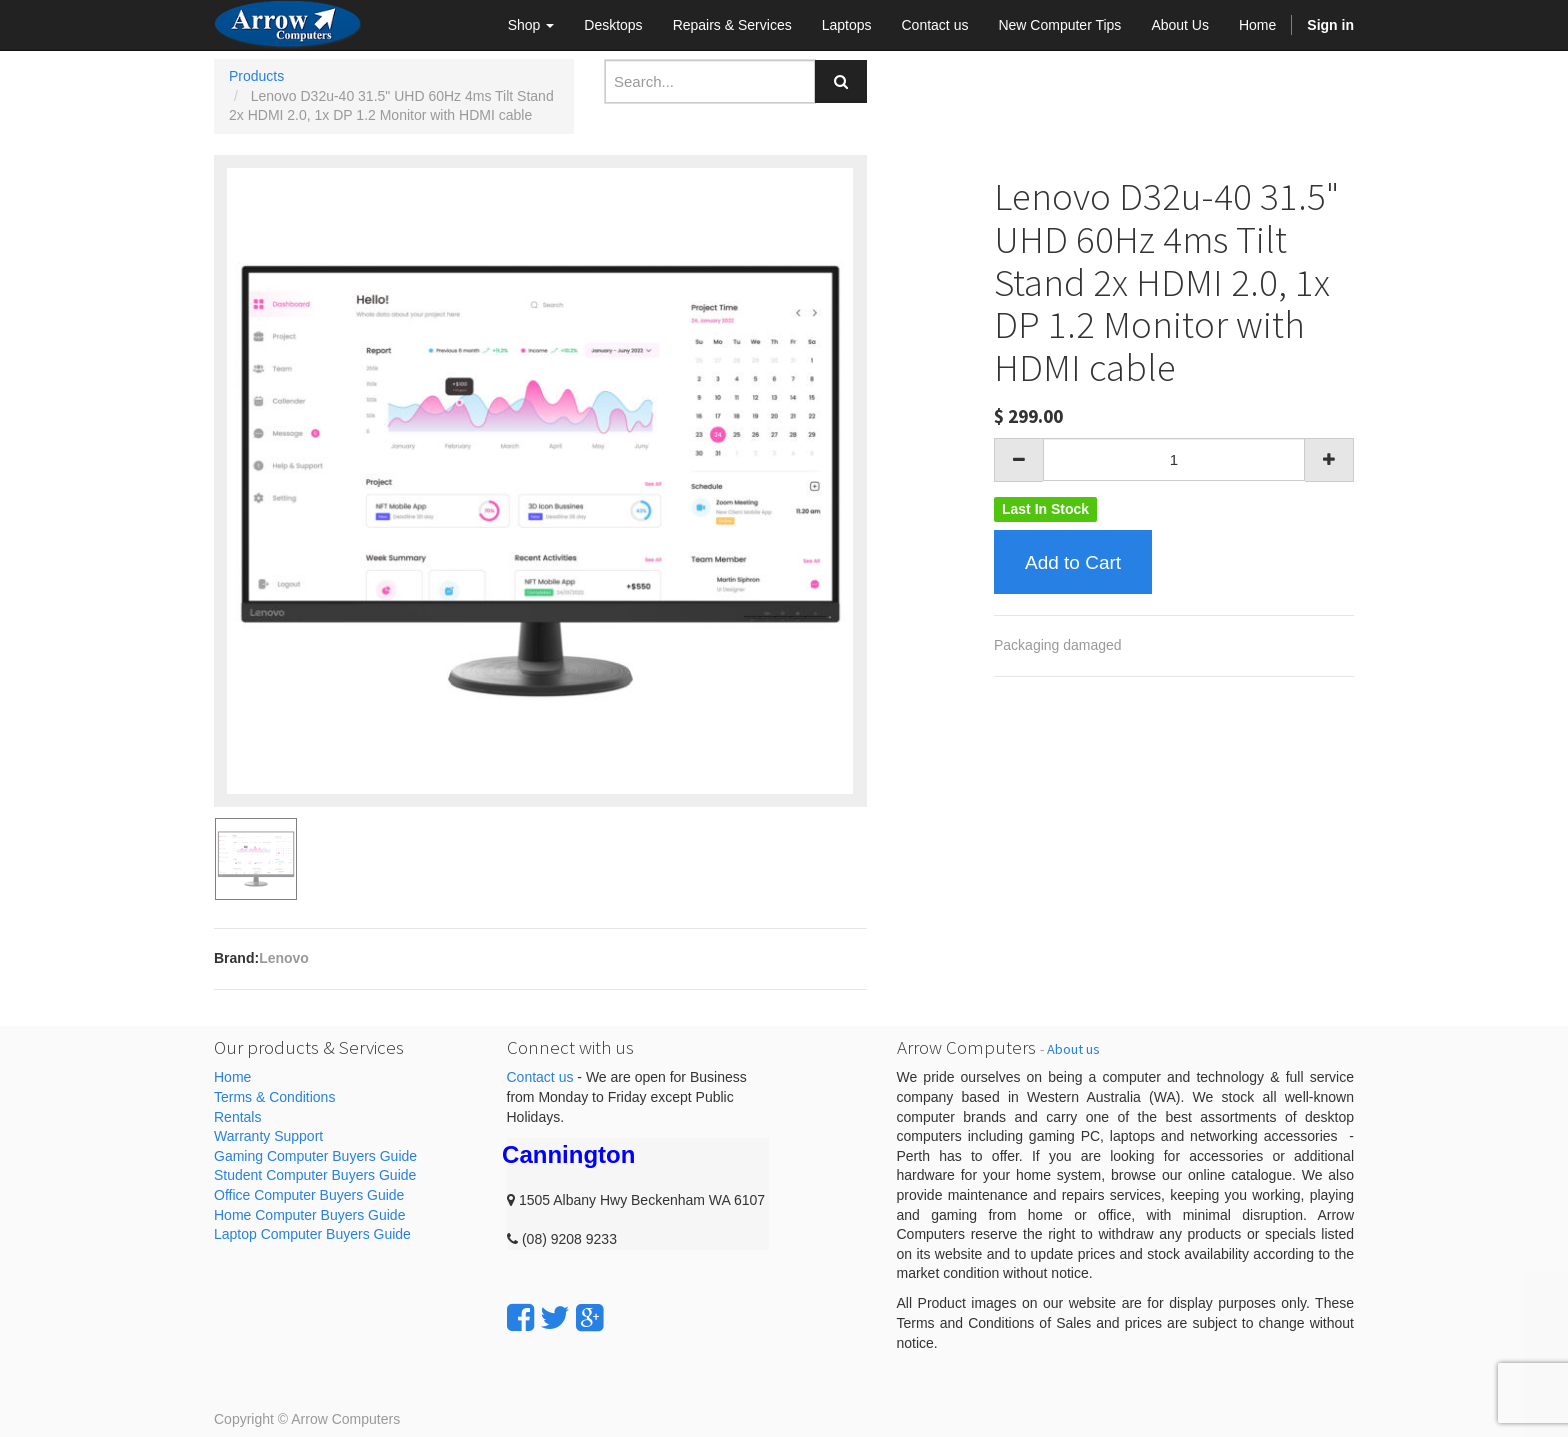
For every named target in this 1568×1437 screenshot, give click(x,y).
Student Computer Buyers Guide (315, 1175)
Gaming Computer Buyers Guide (315, 1156)
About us (1073, 1049)
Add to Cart (1073, 562)
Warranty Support (268, 1136)
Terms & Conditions (274, 1097)
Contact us (540, 1077)
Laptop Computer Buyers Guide (312, 1234)
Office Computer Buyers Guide (309, 1195)
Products (256, 76)
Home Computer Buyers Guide (309, 1215)
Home (232, 1077)
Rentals (237, 1117)
